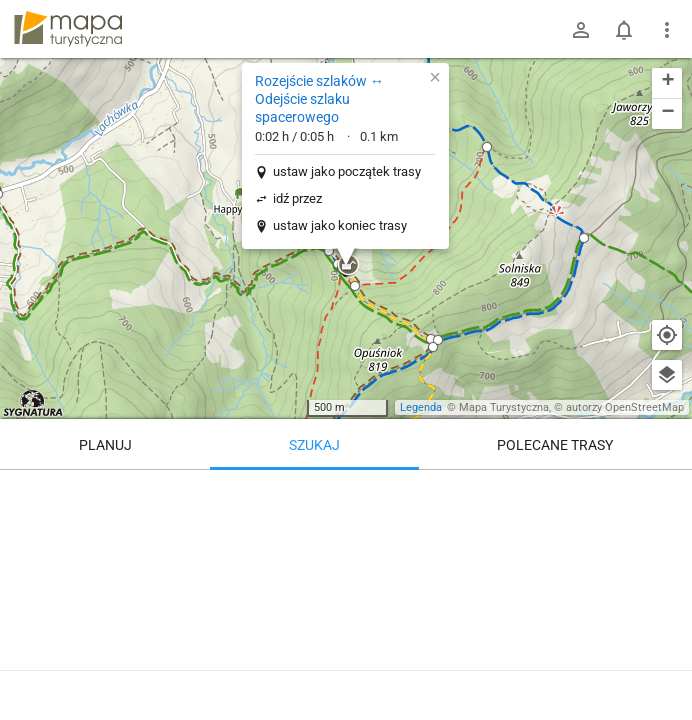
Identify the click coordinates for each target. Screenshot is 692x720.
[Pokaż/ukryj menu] (667, 30)
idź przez (297, 198)
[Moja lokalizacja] (667, 335)
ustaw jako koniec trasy (340, 225)
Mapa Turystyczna (504, 407)
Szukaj (314, 445)
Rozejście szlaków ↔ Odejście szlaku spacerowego (319, 99)
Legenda (421, 407)
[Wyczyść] (667, 492)
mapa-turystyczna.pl (68, 29)
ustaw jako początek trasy (347, 171)
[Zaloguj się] (581, 30)
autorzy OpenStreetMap (625, 407)
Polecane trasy (555, 445)
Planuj (105, 445)
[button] (487, 147)
